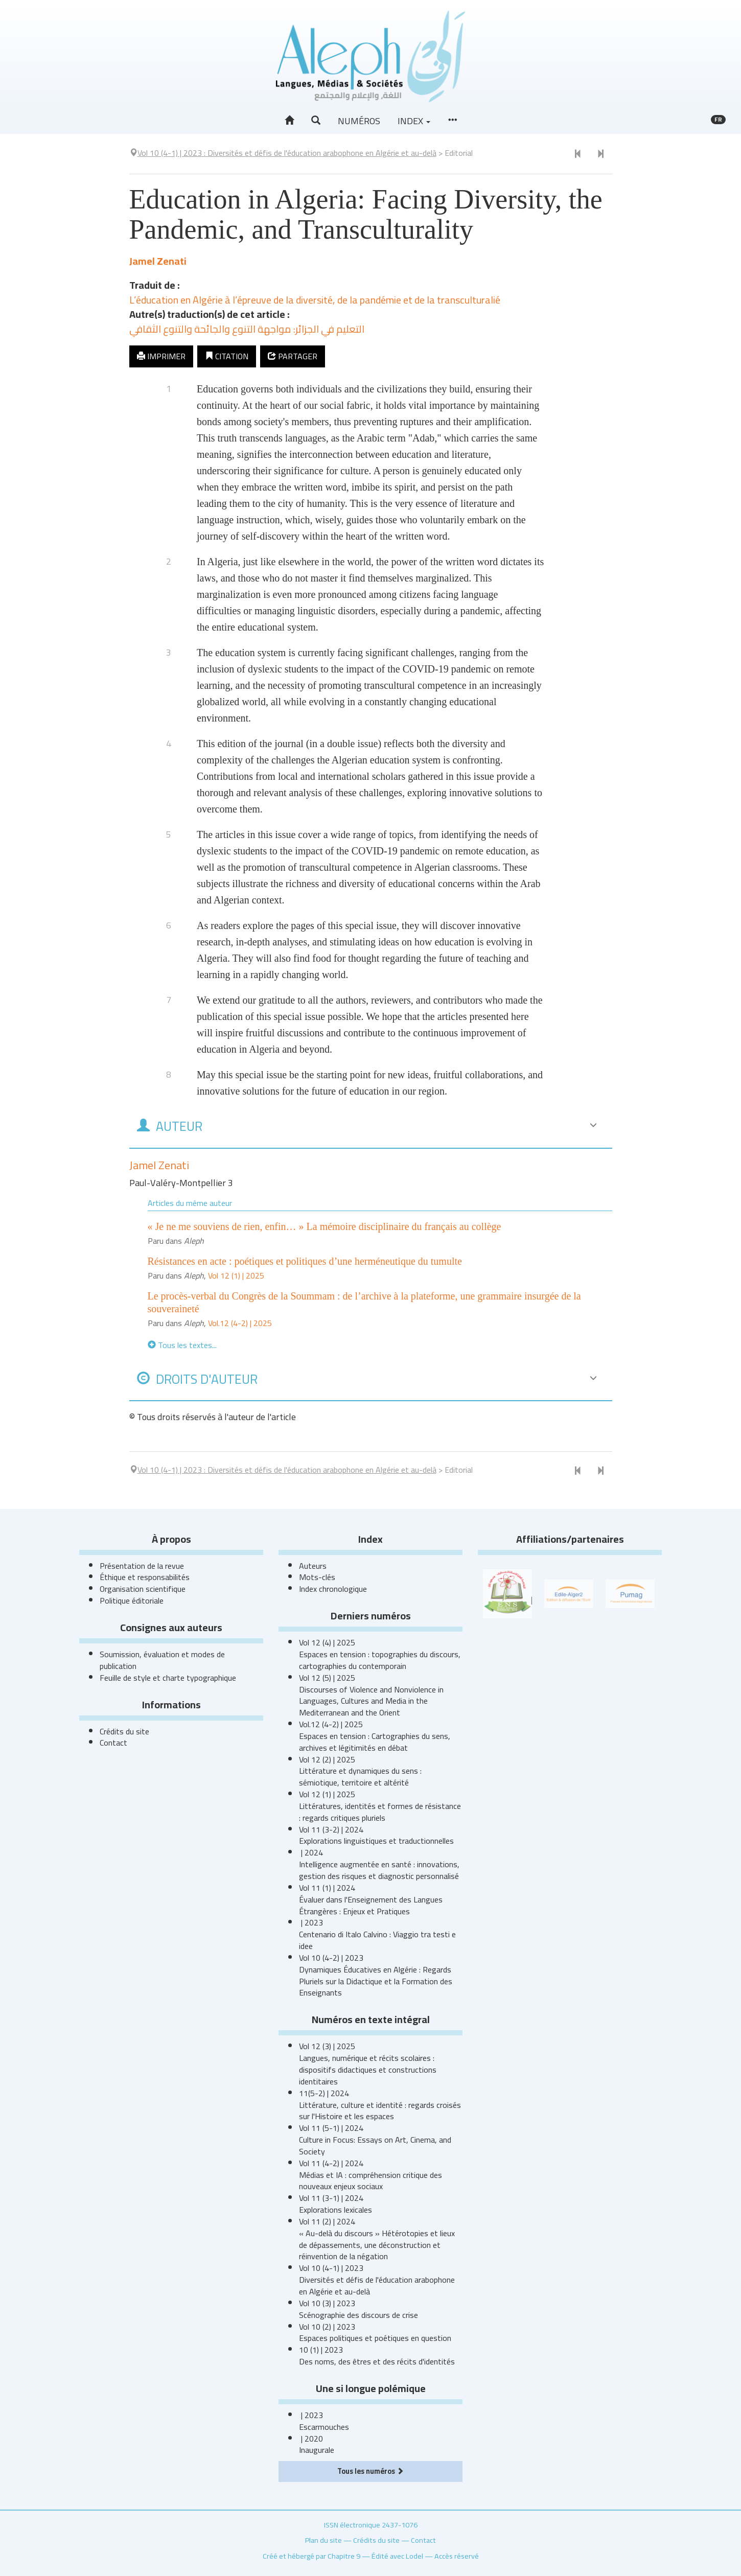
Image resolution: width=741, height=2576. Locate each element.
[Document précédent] (578, 154)
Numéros (359, 120)
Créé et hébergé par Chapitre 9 (311, 2556)
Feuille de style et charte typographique (168, 1677)
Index (414, 120)
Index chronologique (333, 1588)
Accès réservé (456, 2556)
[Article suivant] (600, 154)
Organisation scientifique (143, 1588)
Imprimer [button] (161, 356)
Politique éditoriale (132, 1600)
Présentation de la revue (142, 1565)
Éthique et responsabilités (145, 1577)
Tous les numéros (370, 2471)
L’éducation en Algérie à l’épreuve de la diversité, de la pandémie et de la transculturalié (314, 299)
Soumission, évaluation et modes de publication (162, 1660)
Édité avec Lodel (397, 2556)
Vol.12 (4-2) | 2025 (240, 1323)
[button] (316, 120)
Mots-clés (317, 1577)
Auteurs (313, 1565)
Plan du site (323, 2540)
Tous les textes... (182, 1345)
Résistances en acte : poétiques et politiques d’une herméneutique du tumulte (305, 1261)
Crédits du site (124, 1731)
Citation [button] (226, 356)
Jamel (158, 260)
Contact (113, 1742)
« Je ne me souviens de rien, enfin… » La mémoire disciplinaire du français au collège (324, 1226)
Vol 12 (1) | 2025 (236, 1275)
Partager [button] (292, 356)
